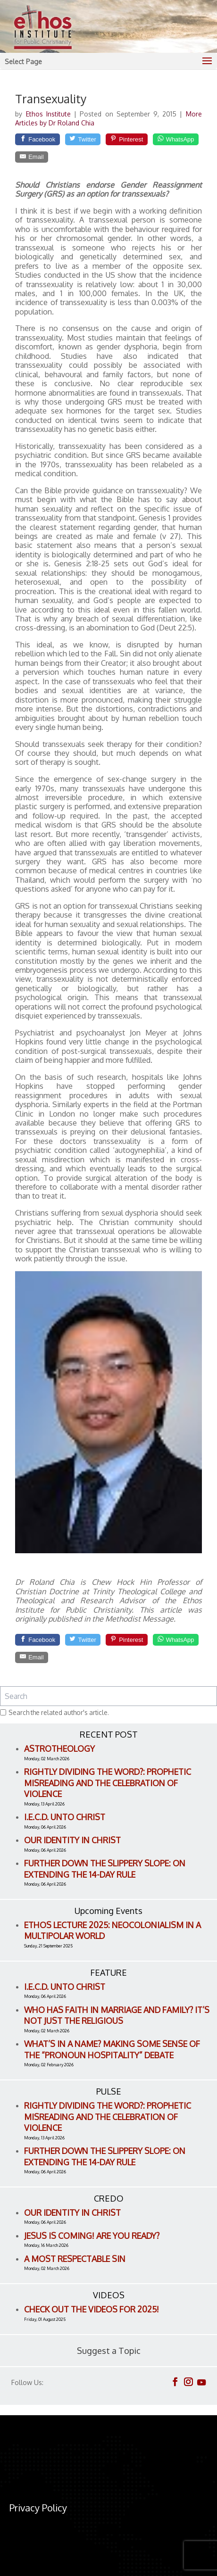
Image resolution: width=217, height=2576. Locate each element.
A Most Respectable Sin (74, 2258)
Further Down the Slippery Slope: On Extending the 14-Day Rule (104, 1869)
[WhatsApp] (176, 139)
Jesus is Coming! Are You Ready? (91, 2235)
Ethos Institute (50, 114)
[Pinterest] (127, 139)
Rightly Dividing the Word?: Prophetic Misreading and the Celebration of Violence (107, 1782)
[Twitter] (83, 139)
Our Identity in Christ (72, 1840)
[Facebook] (37, 139)
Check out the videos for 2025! (91, 2309)
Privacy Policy (38, 2507)
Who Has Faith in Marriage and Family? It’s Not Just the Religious (116, 2015)
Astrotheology (59, 1748)
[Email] (31, 157)
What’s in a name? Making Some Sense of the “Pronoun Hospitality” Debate (112, 2049)
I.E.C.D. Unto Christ (64, 1817)
